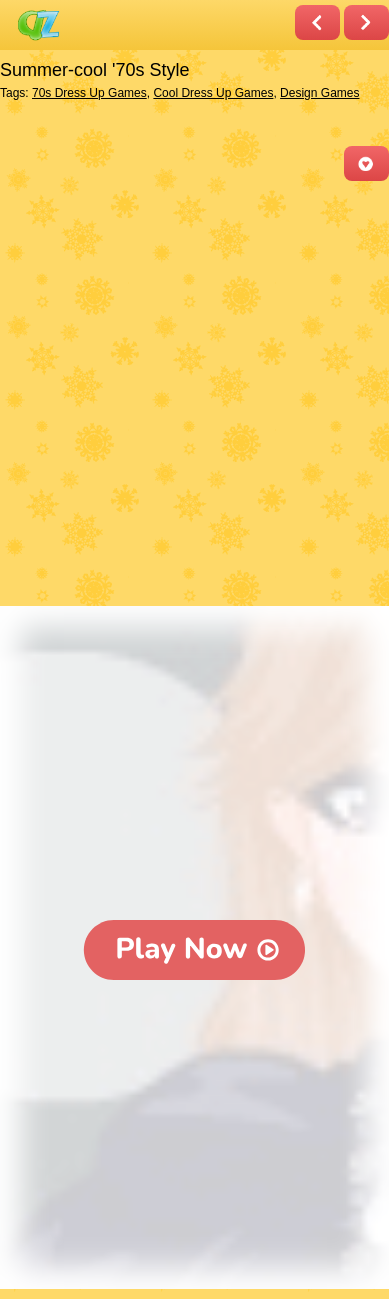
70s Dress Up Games (89, 93)
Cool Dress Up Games (213, 93)
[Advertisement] (194, 395)
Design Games (319, 93)
